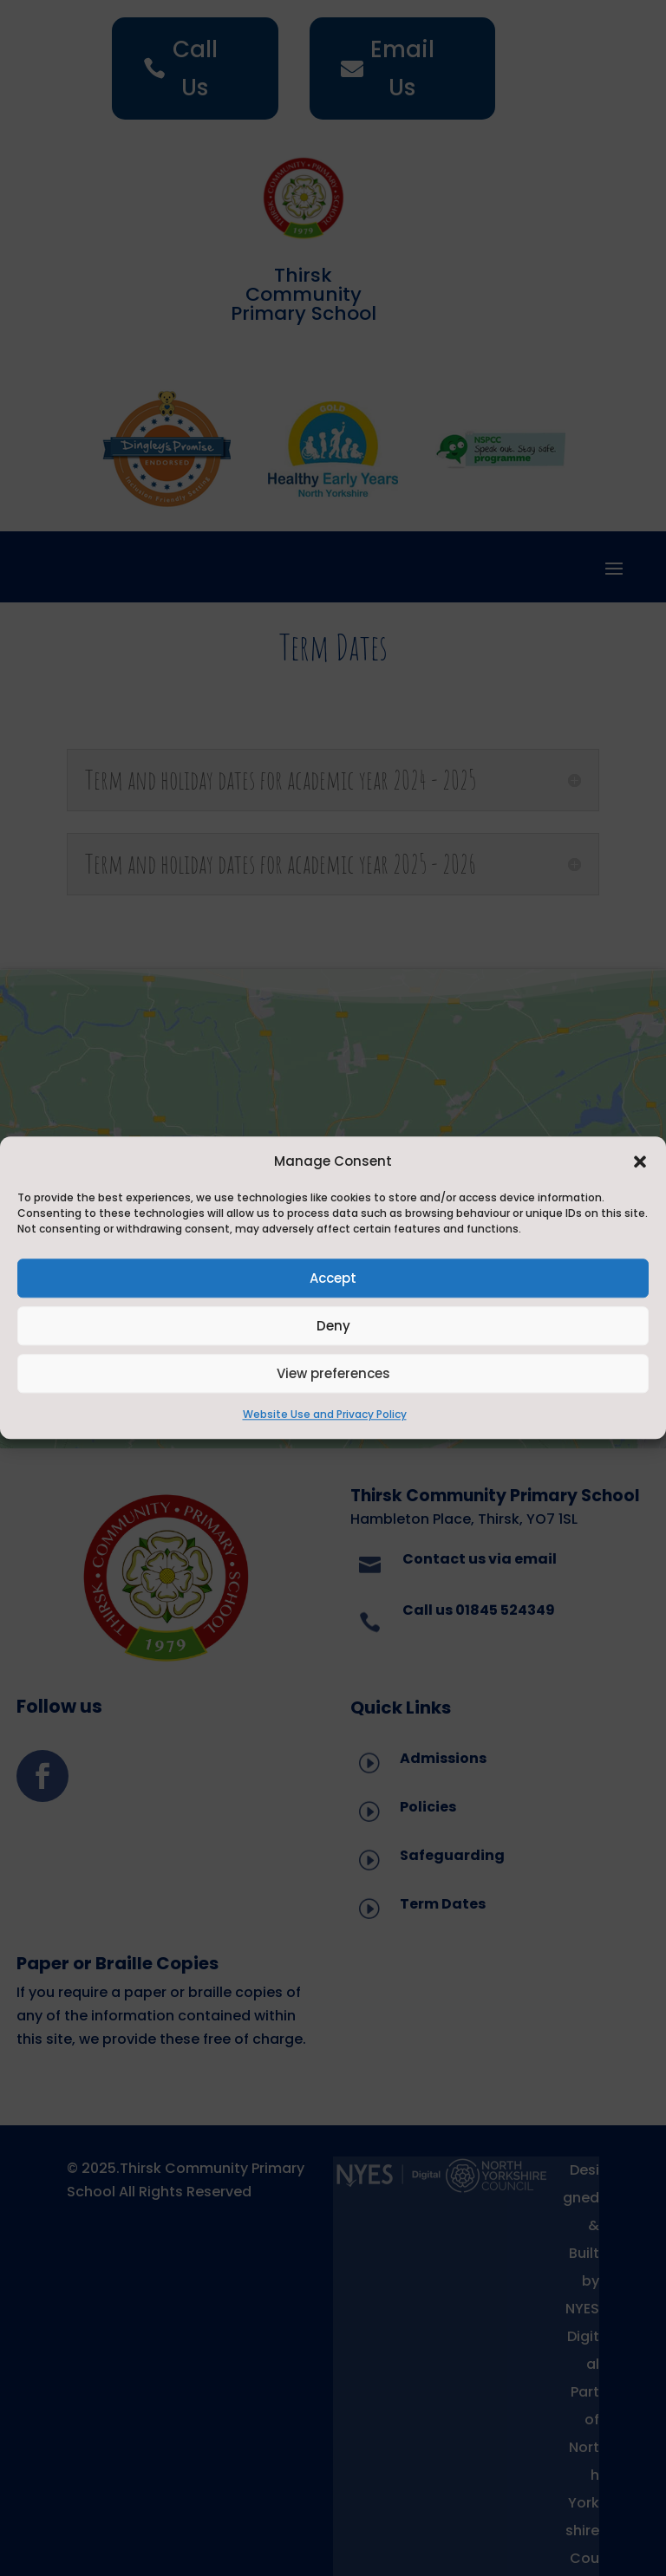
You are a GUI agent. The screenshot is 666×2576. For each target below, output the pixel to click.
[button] (640, 1161)
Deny (333, 1326)
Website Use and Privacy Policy (325, 1415)
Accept (333, 1278)
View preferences (333, 1373)
